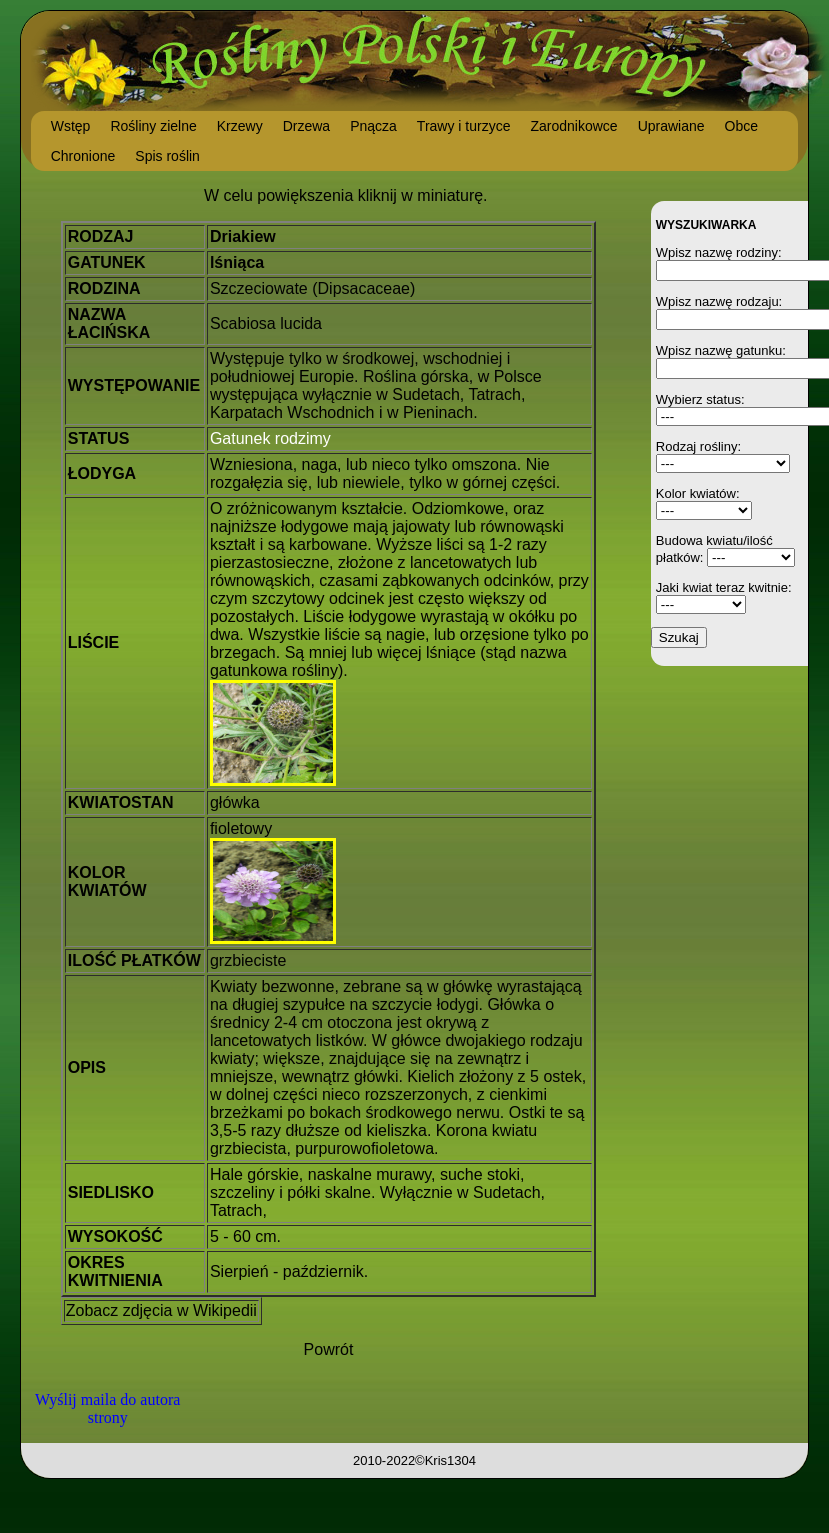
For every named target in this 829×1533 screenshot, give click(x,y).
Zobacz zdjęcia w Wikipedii (161, 1310)
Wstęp (71, 126)
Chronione (83, 156)
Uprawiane (671, 126)
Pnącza (373, 126)
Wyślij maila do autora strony (107, 1408)
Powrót (329, 1349)
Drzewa (306, 126)
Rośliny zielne (153, 126)
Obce (741, 126)
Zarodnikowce (573, 126)
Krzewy (240, 126)
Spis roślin (167, 156)
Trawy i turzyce (464, 126)
